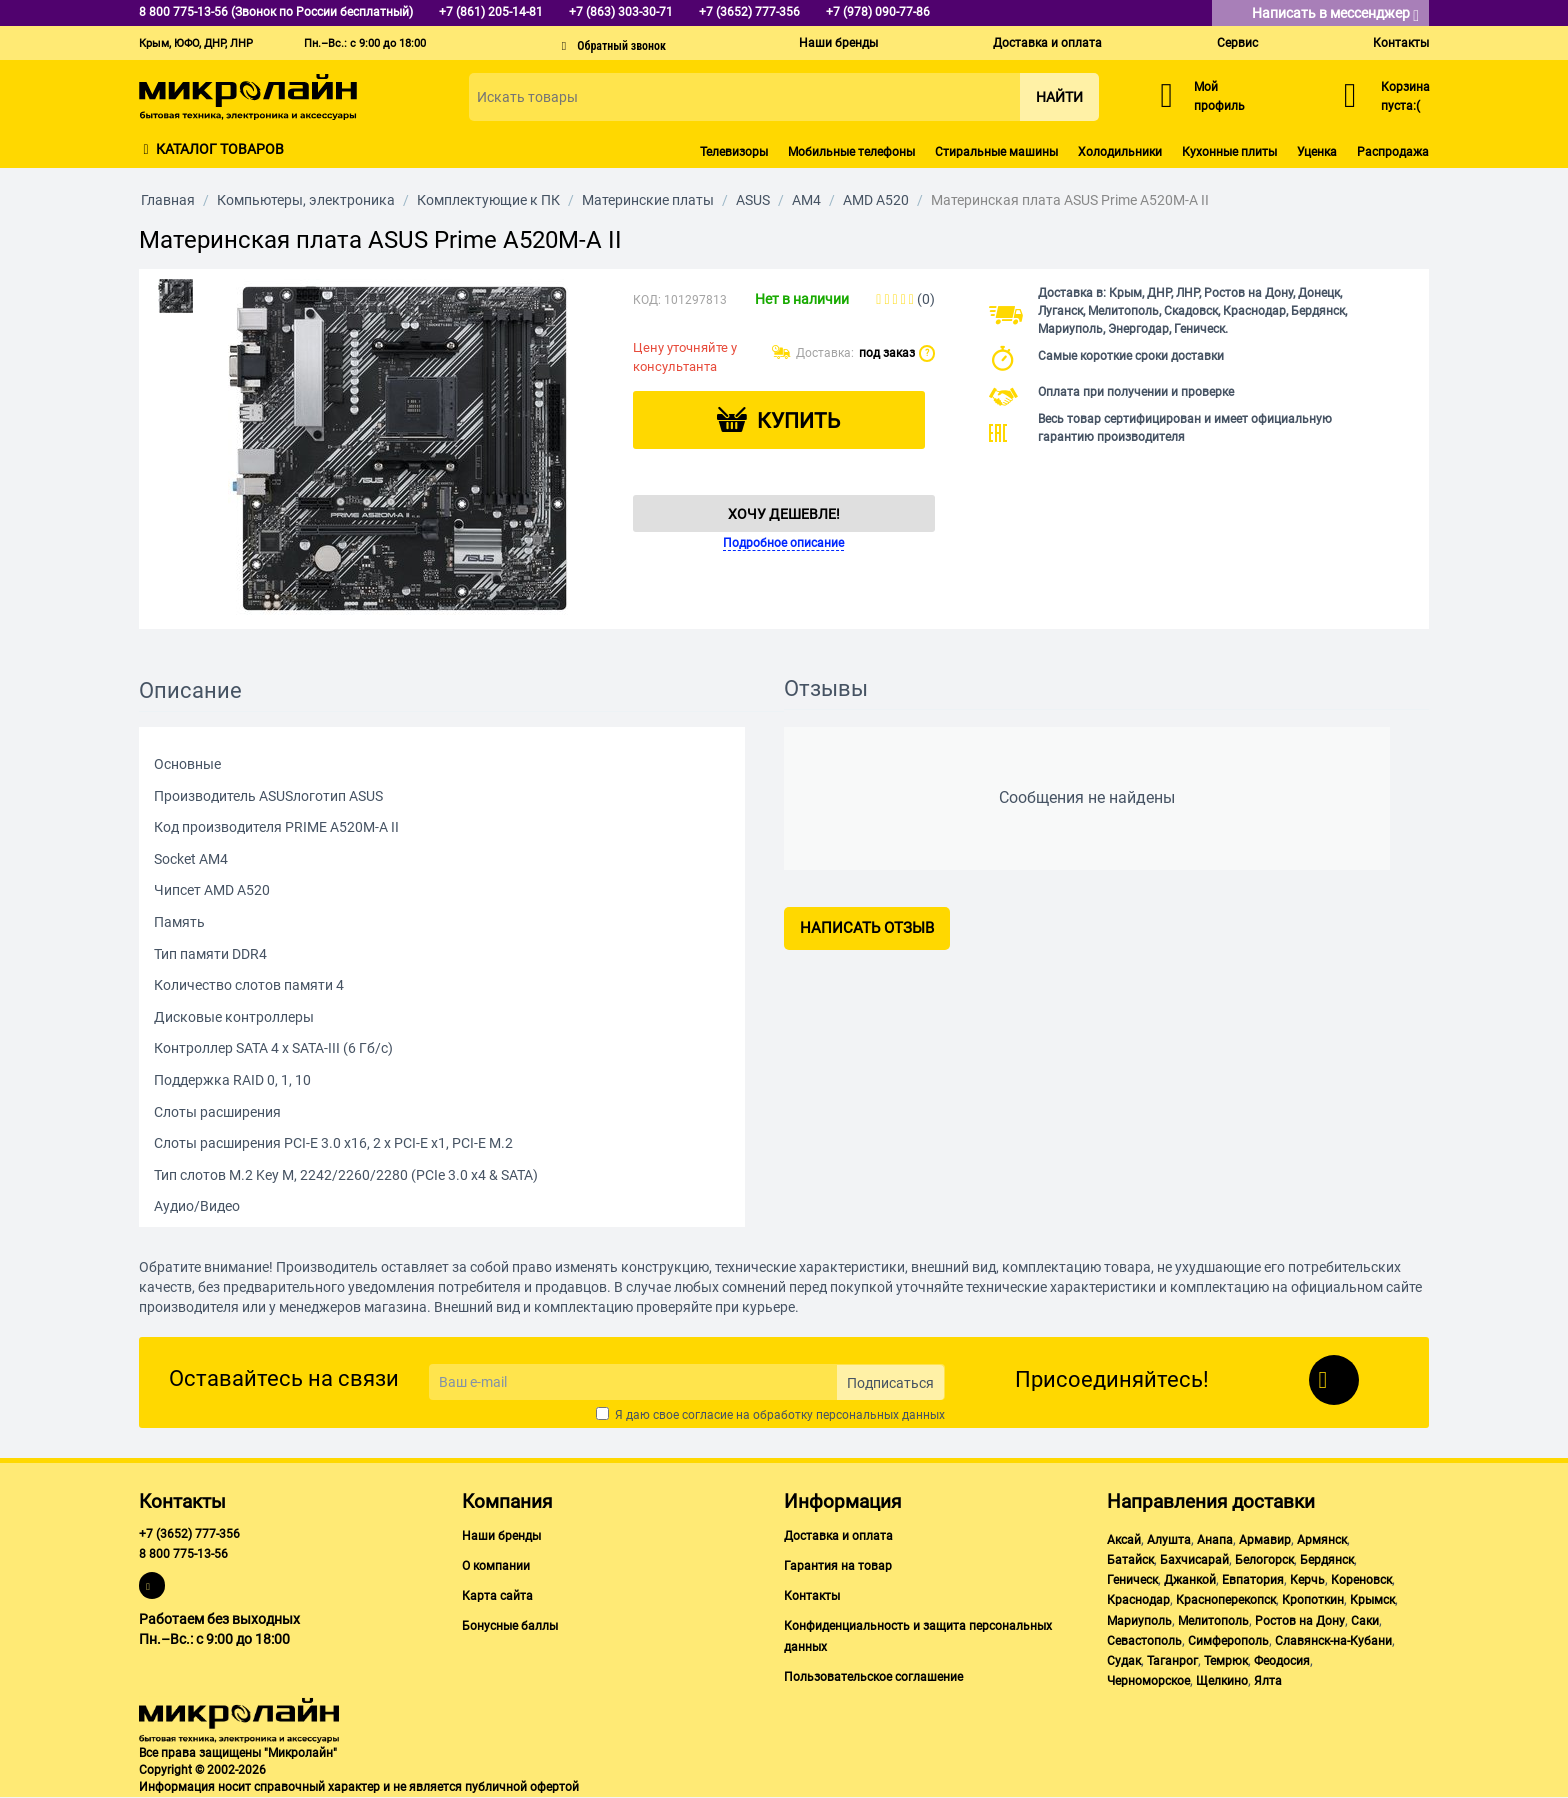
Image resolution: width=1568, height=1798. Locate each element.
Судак (1124, 1661)
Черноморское (1148, 1681)
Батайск (1130, 1560)
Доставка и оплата (1047, 43)
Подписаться (890, 1383)
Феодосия (1282, 1661)
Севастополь (1144, 1641)
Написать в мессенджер (1335, 14)
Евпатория (1253, 1580)
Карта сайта (497, 1596)
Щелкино (1222, 1681)
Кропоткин (1313, 1600)
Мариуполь (1139, 1621)
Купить (798, 421)
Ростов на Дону (1300, 1621)
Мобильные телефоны (851, 152)
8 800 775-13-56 (183, 1554)
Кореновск (1361, 1580)
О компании (496, 1566)
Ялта (1268, 1681)
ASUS (753, 200)
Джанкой (1190, 1580)
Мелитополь (1213, 1621)
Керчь (1307, 1580)
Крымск (1372, 1600)
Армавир (1265, 1540)
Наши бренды (838, 43)
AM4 (806, 200)
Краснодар (1138, 1600)
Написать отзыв (867, 928)
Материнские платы (648, 200)
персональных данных (880, 1415)
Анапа (1215, 1540)
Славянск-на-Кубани (1333, 1641)
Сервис (1237, 43)
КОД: (647, 300)
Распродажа (1393, 152)
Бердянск (1327, 1560)
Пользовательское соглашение (873, 1677)
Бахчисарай (1194, 1560)
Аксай (1124, 1540)
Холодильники (1120, 152)
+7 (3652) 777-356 (189, 1534)
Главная (168, 200)
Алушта (1169, 1540)
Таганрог (1172, 1661)
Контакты (1401, 43)
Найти (1059, 97)
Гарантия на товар (838, 1566)
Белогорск (1264, 1560)
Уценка (1317, 152)
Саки (1365, 1621)
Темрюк (1226, 1661)
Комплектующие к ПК (488, 200)
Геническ (1132, 1580)
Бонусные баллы (510, 1626)
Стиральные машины (996, 152)
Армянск (1322, 1540)
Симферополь (1228, 1641)
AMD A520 (876, 200)
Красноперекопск (1226, 1600)
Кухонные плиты (1229, 152)
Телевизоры (734, 152)
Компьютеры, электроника (306, 200)
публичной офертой (522, 1787)
